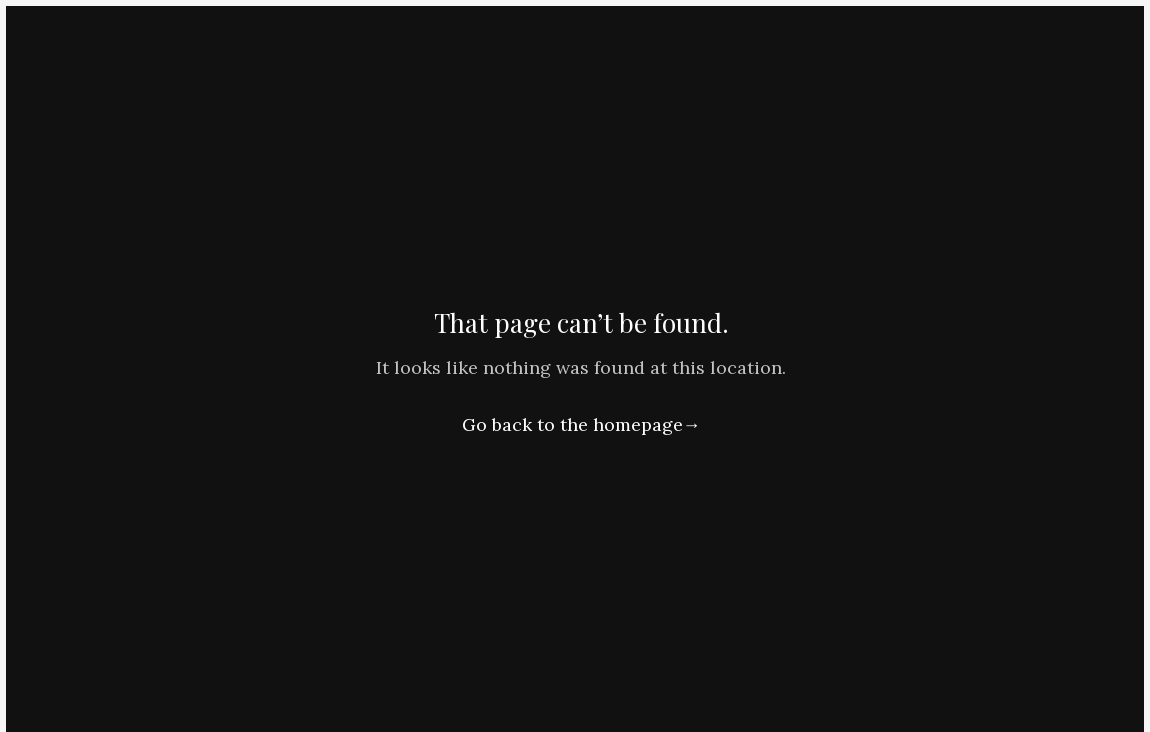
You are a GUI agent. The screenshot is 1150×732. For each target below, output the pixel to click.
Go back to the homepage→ (581, 424)
